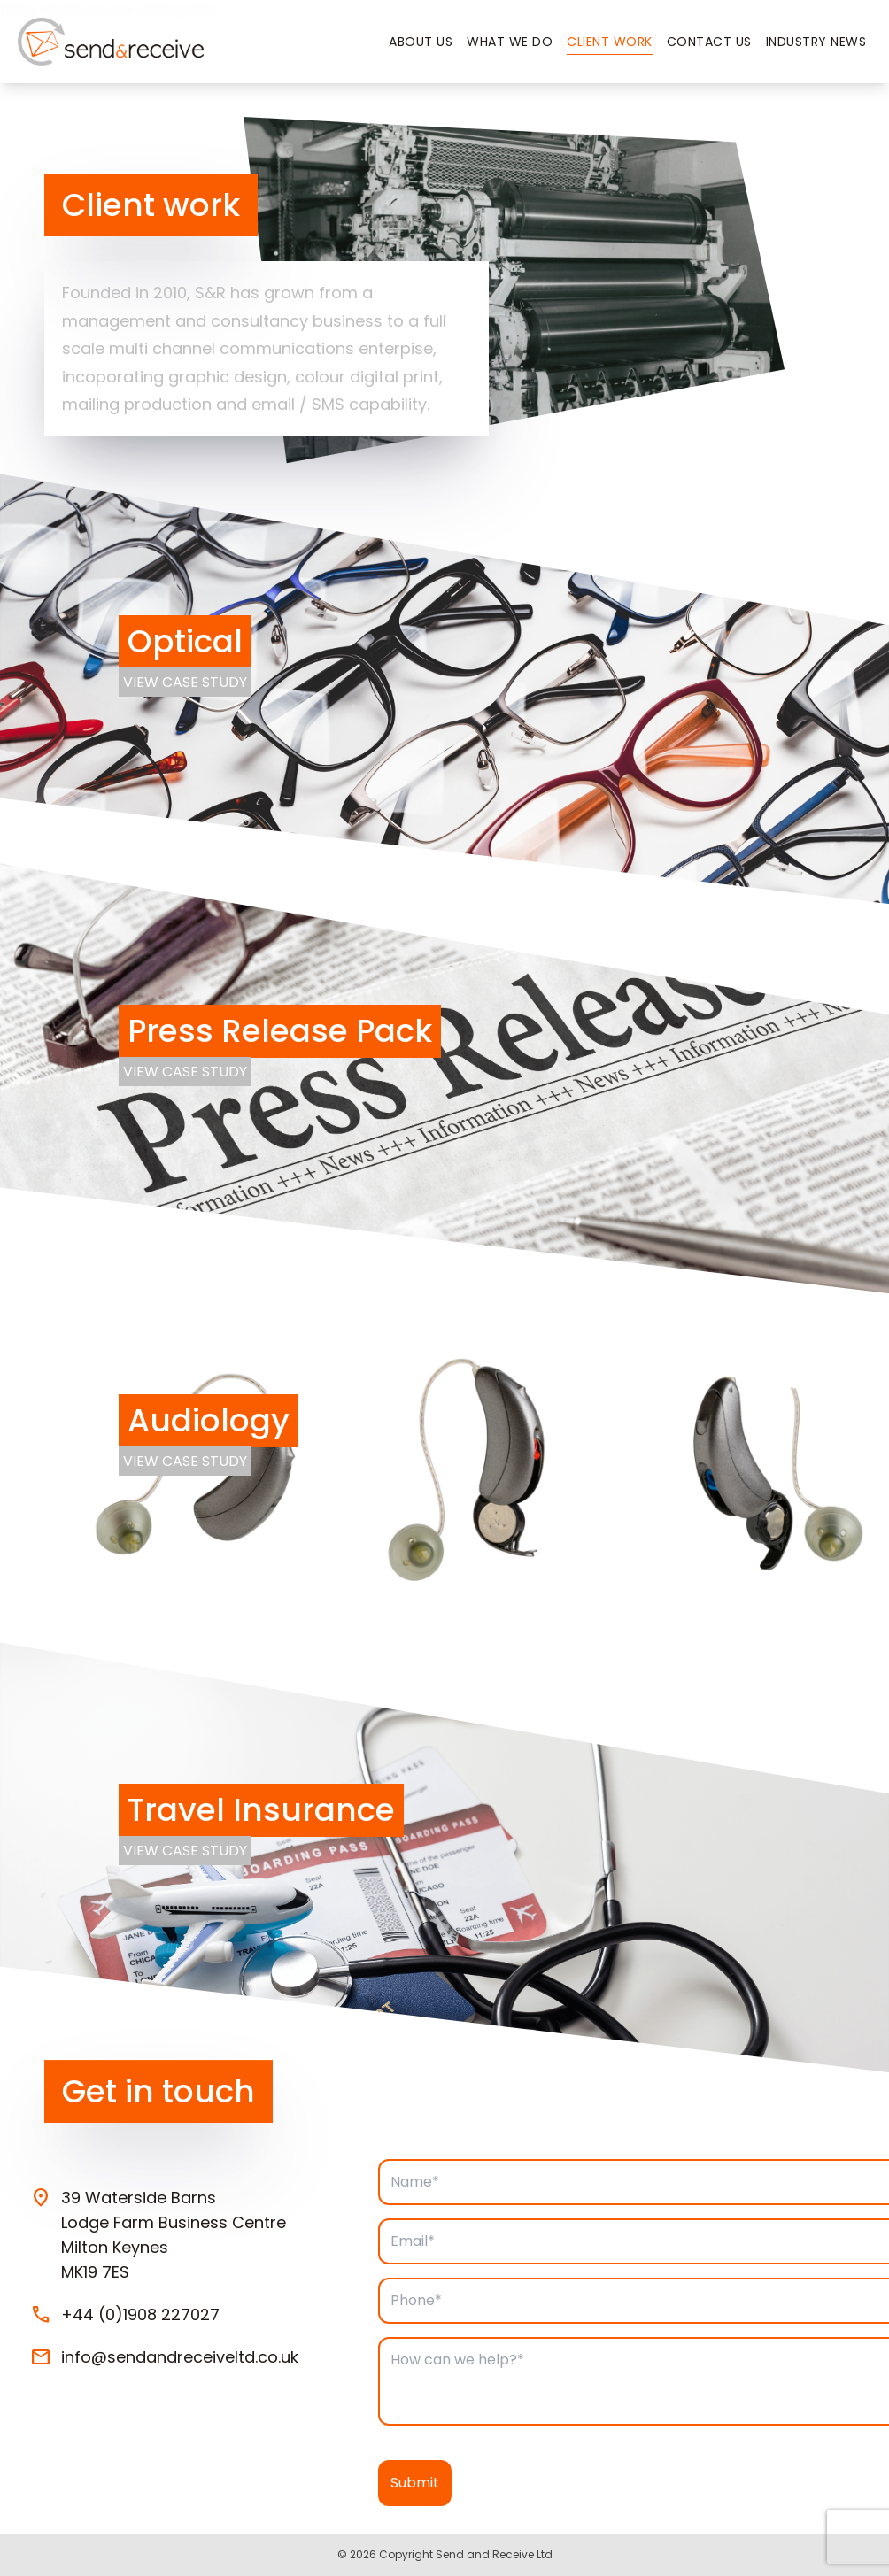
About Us (420, 41)
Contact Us (709, 41)
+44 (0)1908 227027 (140, 2314)
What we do (510, 41)
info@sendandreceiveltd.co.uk (179, 2357)
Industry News (816, 41)
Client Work (610, 41)
